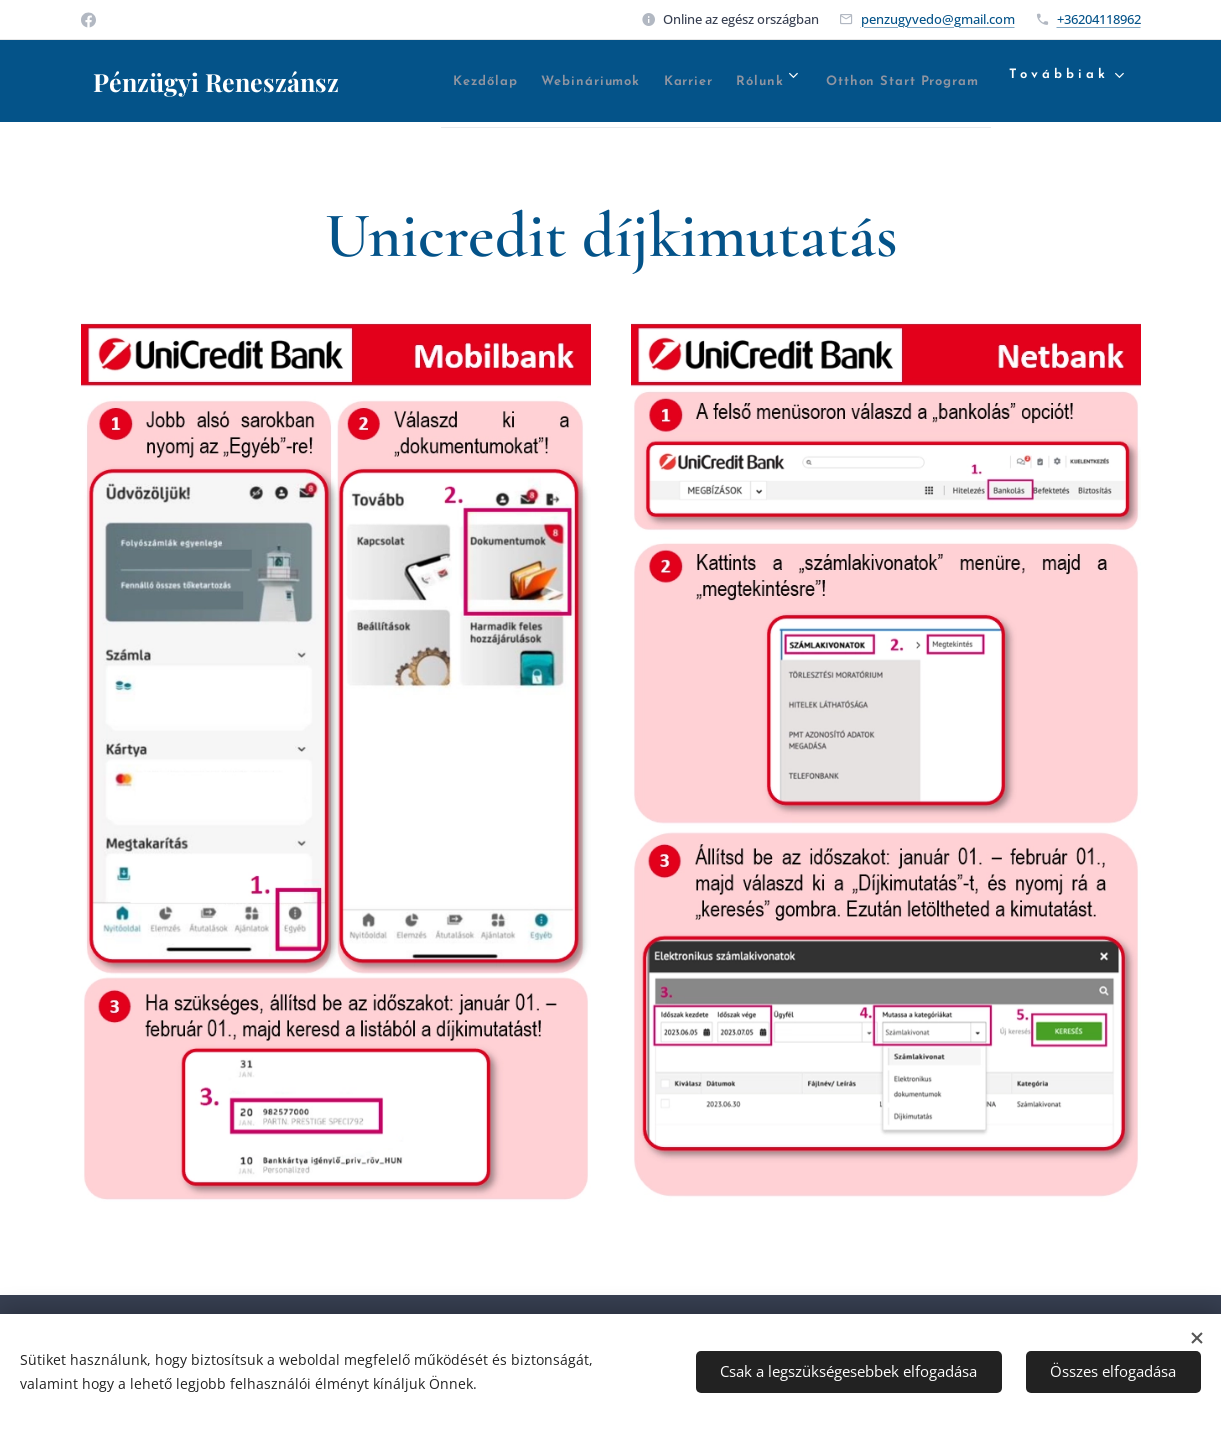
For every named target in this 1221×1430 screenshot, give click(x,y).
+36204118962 (1099, 19)
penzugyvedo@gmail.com (938, 19)
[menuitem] (533, 81)
